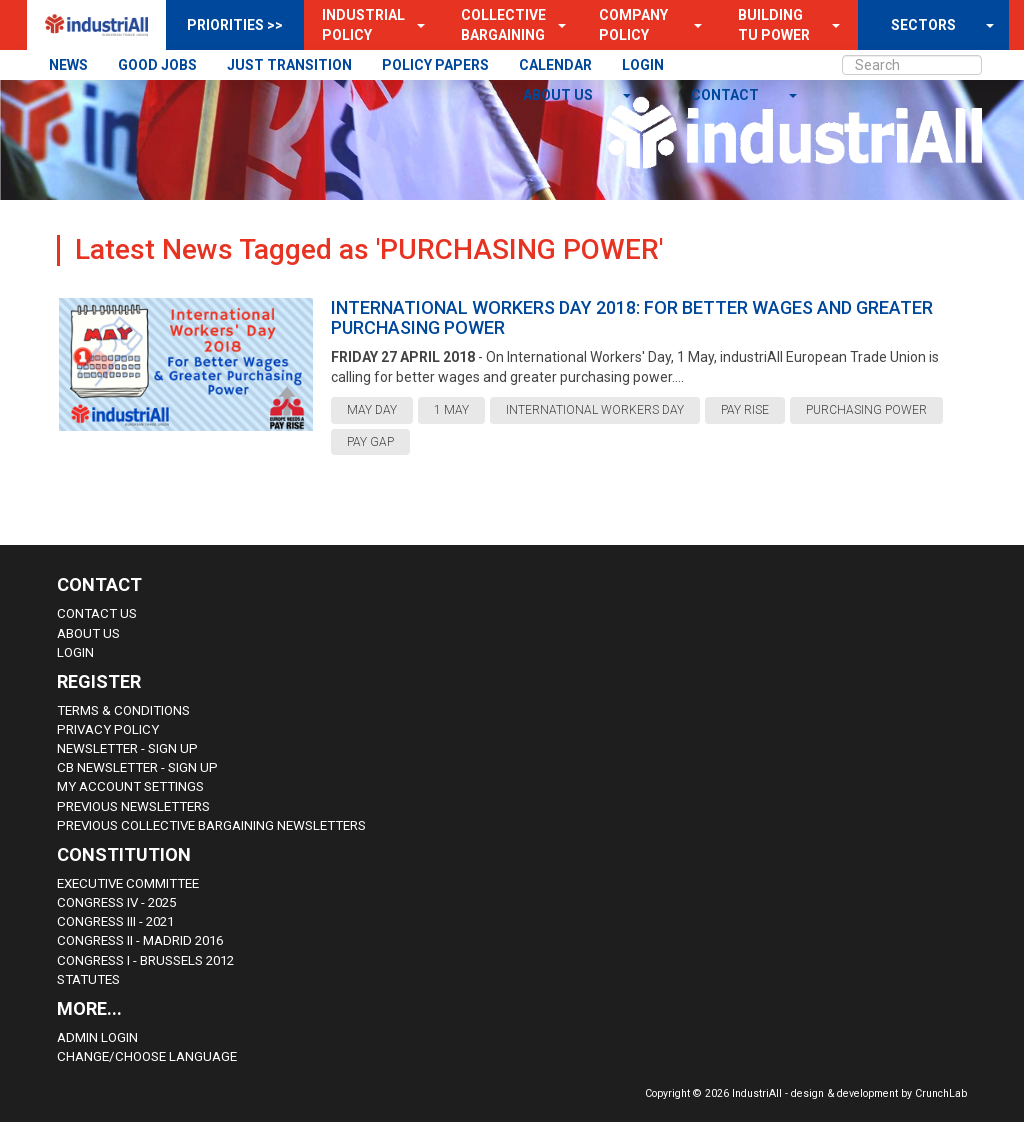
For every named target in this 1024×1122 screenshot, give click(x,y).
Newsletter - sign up (127, 748)
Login (75, 652)
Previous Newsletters (133, 806)
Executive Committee (128, 883)
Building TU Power (774, 25)
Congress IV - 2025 (116, 902)
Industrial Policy (363, 25)
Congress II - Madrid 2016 (140, 940)
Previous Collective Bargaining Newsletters (211, 825)
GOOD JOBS (157, 65)
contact (726, 95)
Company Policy (633, 25)
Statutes (88, 979)
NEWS (68, 65)
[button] (415, 25)
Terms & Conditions (123, 710)
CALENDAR (555, 65)
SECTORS (923, 25)
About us (559, 95)
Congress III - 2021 (115, 921)
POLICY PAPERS (435, 65)
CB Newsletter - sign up (137, 767)
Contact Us (97, 613)
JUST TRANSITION (289, 65)
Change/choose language (147, 1056)
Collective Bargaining (503, 25)
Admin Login (97, 1037)
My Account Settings (130, 786)
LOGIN (643, 65)
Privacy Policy (108, 729)
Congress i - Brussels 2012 (145, 960)
